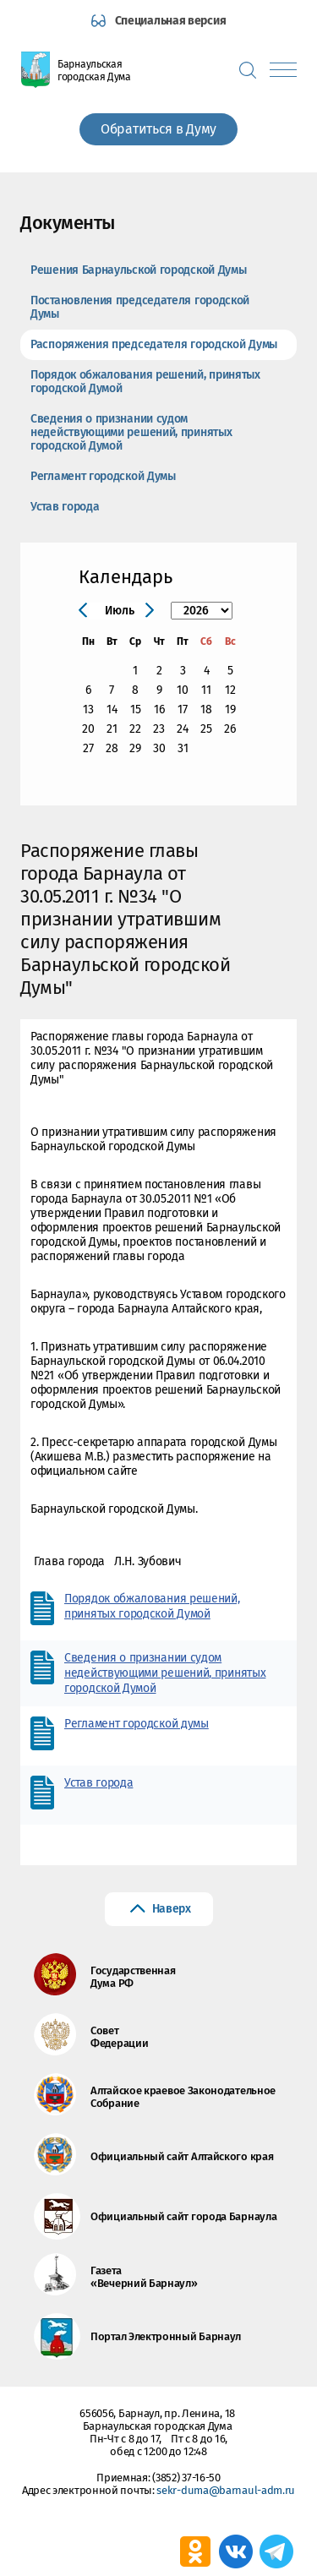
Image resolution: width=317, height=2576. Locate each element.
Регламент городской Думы (103, 476)
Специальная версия (171, 21)
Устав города (64, 506)
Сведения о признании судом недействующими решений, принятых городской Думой (131, 432)
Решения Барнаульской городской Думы (138, 270)
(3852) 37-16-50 (186, 2477)
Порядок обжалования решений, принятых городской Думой (145, 382)
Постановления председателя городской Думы (139, 307)
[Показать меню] (283, 70)
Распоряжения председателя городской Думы (153, 344)
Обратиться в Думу (158, 129)
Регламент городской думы (136, 1723)
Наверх (171, 1909)
